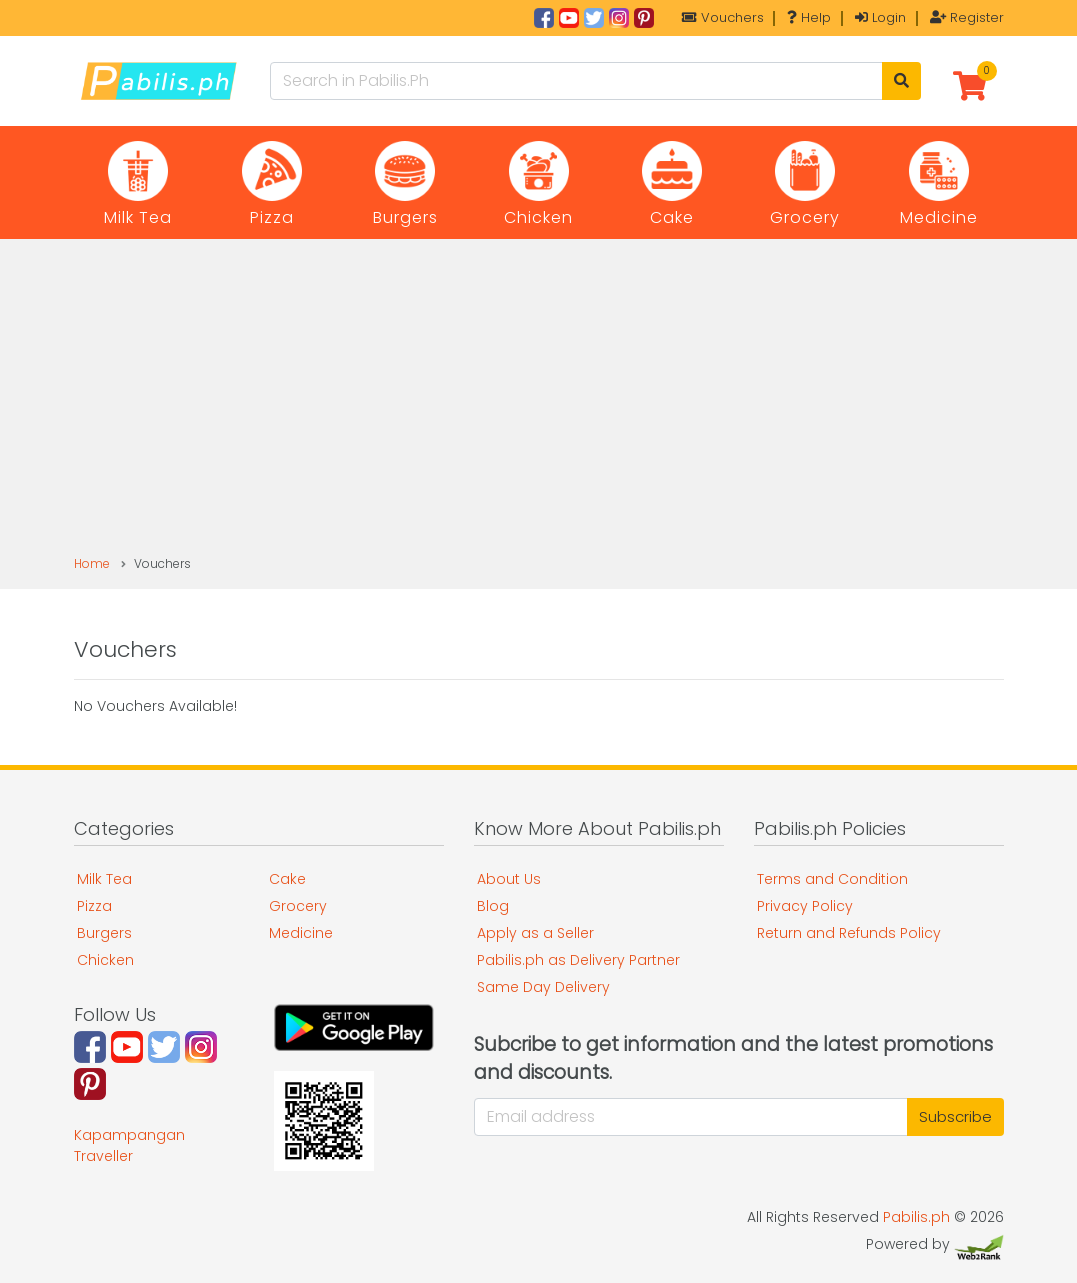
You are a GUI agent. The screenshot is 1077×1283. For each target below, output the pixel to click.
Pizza (94, 906)
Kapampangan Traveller (129, 1145)
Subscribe (955, 1116)
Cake (287, 879)
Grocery (298, 906)
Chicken (105, 960)
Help (809, 17)
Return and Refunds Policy (849, 933)
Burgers (104, 933)
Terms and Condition (832, 879)
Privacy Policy (805, 906)
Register (967, 17)
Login (880, 17)
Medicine (301, 933)
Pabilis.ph (916, 1217)
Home (92, 563)
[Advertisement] (538, 405)
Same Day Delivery (543, 987)
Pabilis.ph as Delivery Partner (578, 960)
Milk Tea (104, 879)
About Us (509, 879)
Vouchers (723, 17)
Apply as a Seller (535, 933)
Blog (493, 906)
